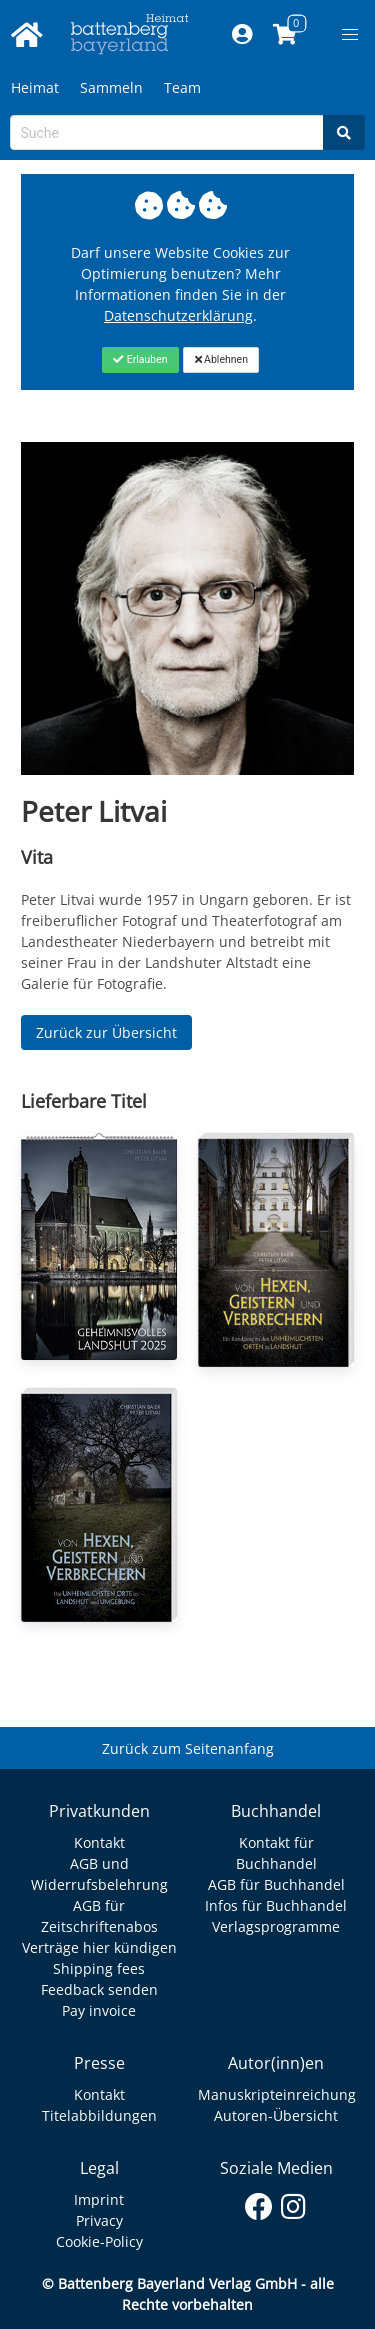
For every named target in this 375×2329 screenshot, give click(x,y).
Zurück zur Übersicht (106, 1032)
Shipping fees (99, 1968)
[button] (350, 35)
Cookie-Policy (99, 2241)
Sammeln (111, 87)
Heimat (35, 87)
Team (182, 87)
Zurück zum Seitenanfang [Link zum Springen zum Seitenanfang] (188, 1748)
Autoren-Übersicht (276, 2115)
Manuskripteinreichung (277, 2094)
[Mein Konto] (241, 35)
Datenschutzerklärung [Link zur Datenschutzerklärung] (178, 315)
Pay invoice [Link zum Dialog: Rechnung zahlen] (99, 2010)
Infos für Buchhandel (276, 1905)
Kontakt (99, 1842)
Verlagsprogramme (276, 1926)
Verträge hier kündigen (99, 1947)
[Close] (140, 360)
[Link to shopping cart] (284, 35)
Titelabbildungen (99, 2115)
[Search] (344, 132)
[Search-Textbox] (167, 132)
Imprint (99, 2199)
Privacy (99, 2220)
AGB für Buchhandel (276, 1884)
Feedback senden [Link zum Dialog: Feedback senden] (99, 1989)
